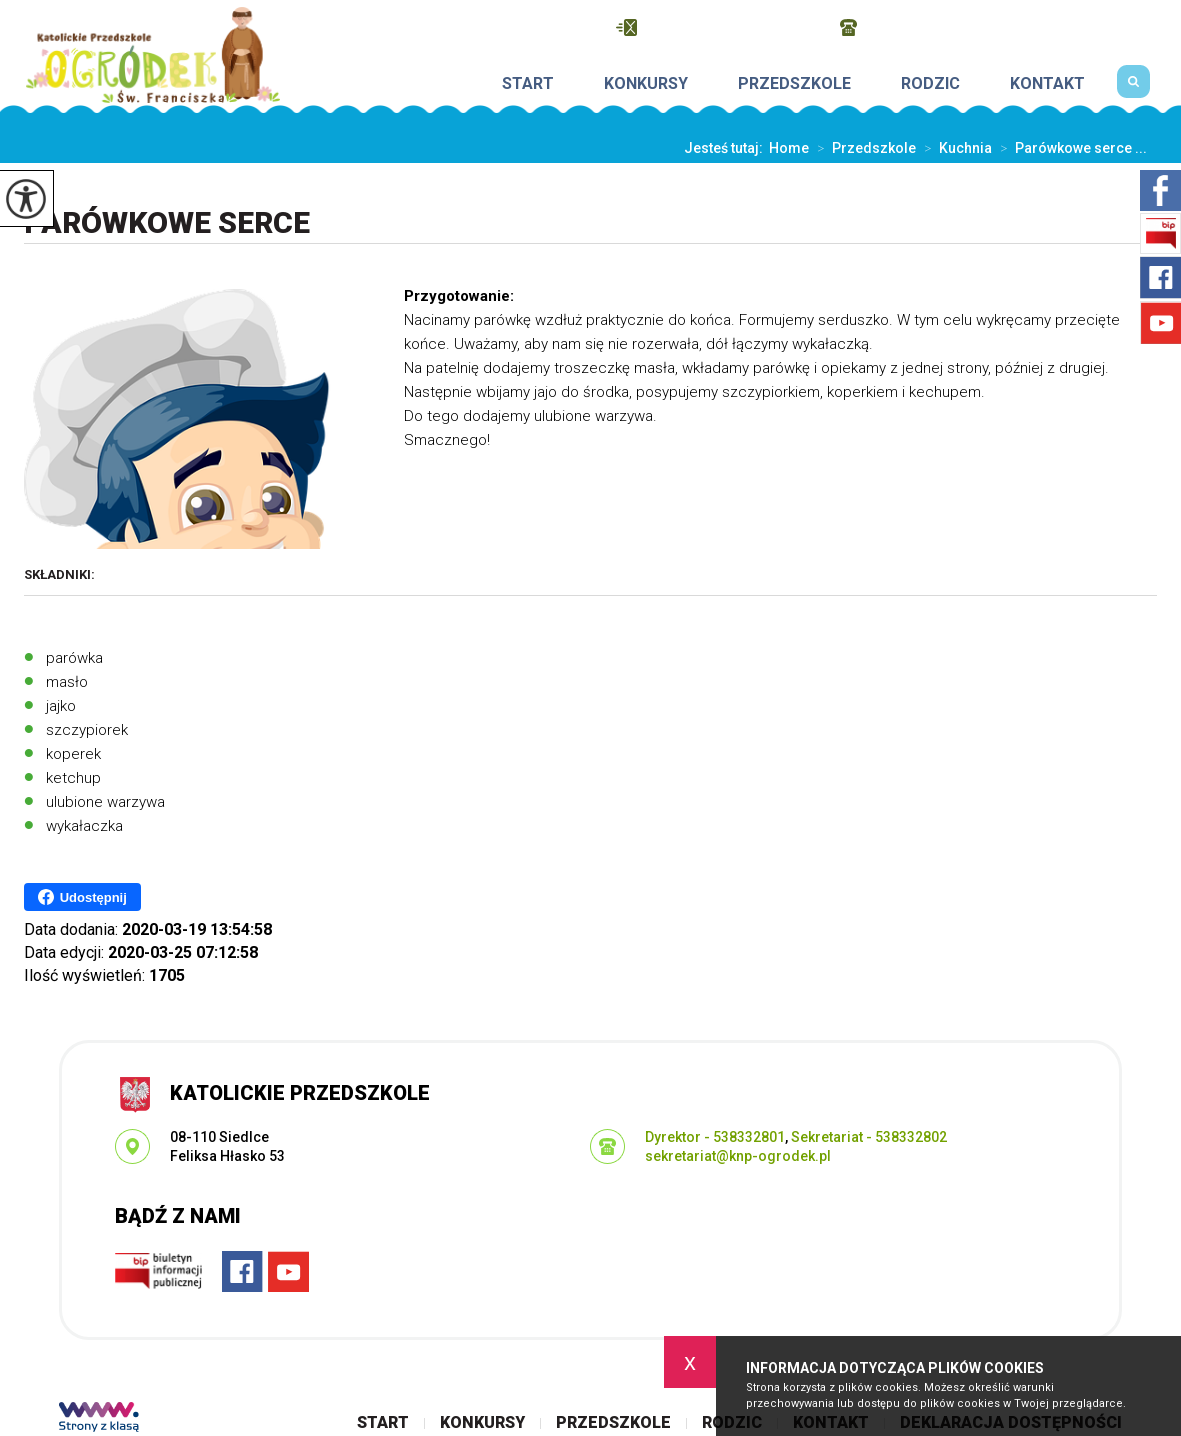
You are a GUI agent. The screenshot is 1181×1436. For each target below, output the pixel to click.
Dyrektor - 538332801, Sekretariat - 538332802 (998, 27)
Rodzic (930, 84)
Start (528, 84)
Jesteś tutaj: (726, 148)
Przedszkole (794, 84)
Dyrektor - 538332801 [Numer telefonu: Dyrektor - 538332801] (715, 1137)
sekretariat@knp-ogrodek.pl (718, 27)
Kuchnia (954, 148)
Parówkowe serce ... (1069, 148)
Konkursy (646, 84)
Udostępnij (82, 897)
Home (789, 148)
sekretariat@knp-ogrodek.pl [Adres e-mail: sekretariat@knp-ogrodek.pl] (738, 1156)
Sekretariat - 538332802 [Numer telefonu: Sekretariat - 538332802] (869, 1137)
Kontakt (1047, 84)
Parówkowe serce (167, 222)
